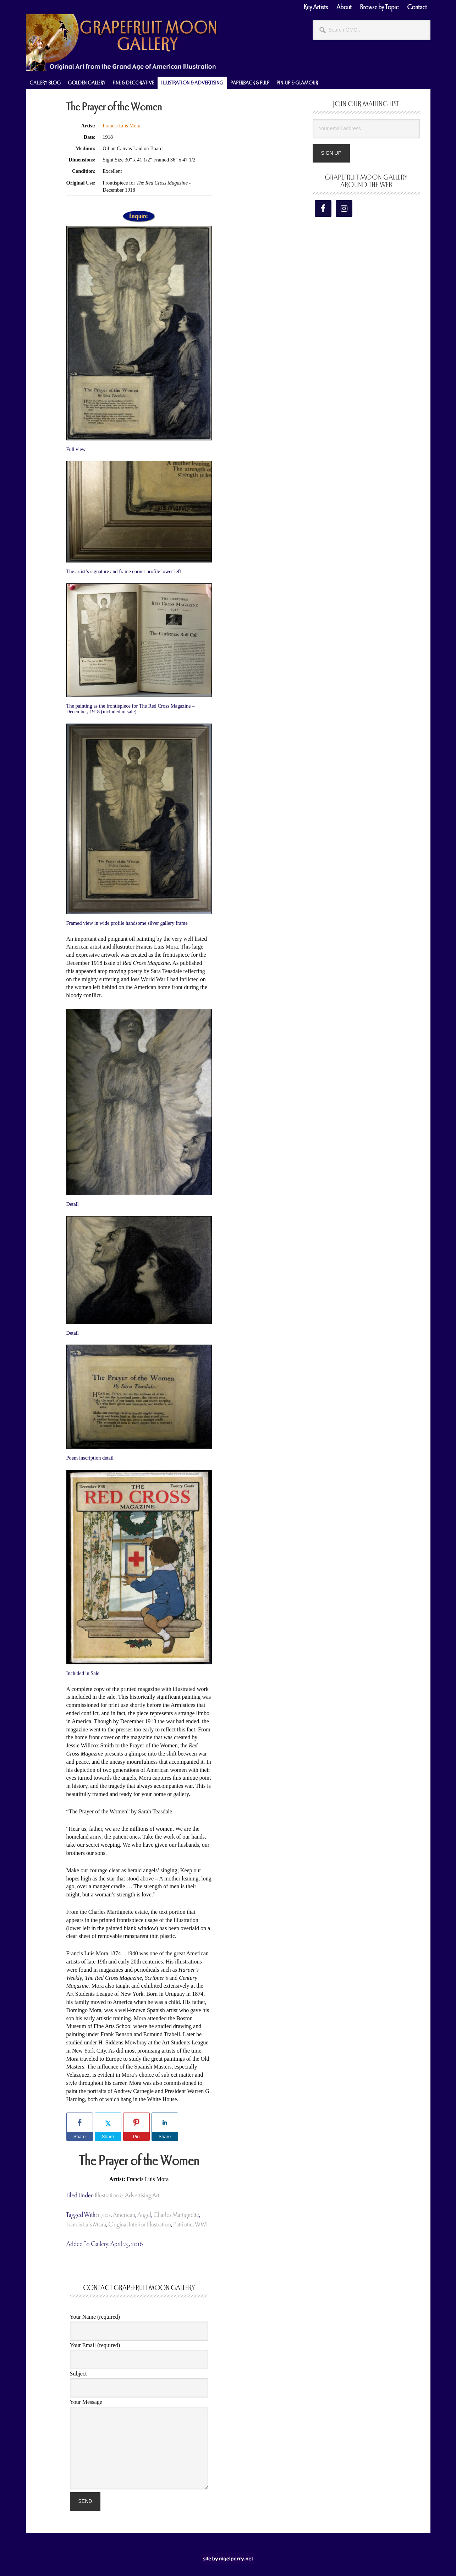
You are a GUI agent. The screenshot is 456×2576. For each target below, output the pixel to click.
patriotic (183, 2224)
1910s (104, 2215)
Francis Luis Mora (121, 125)
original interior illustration (139, 2224)
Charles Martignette (176, 2215)
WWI (201, 2224)
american (124, 2215)
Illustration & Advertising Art (127, 2195)
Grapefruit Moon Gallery (122, 42)
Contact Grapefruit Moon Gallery (139, 2287)
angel (144, 2215)
